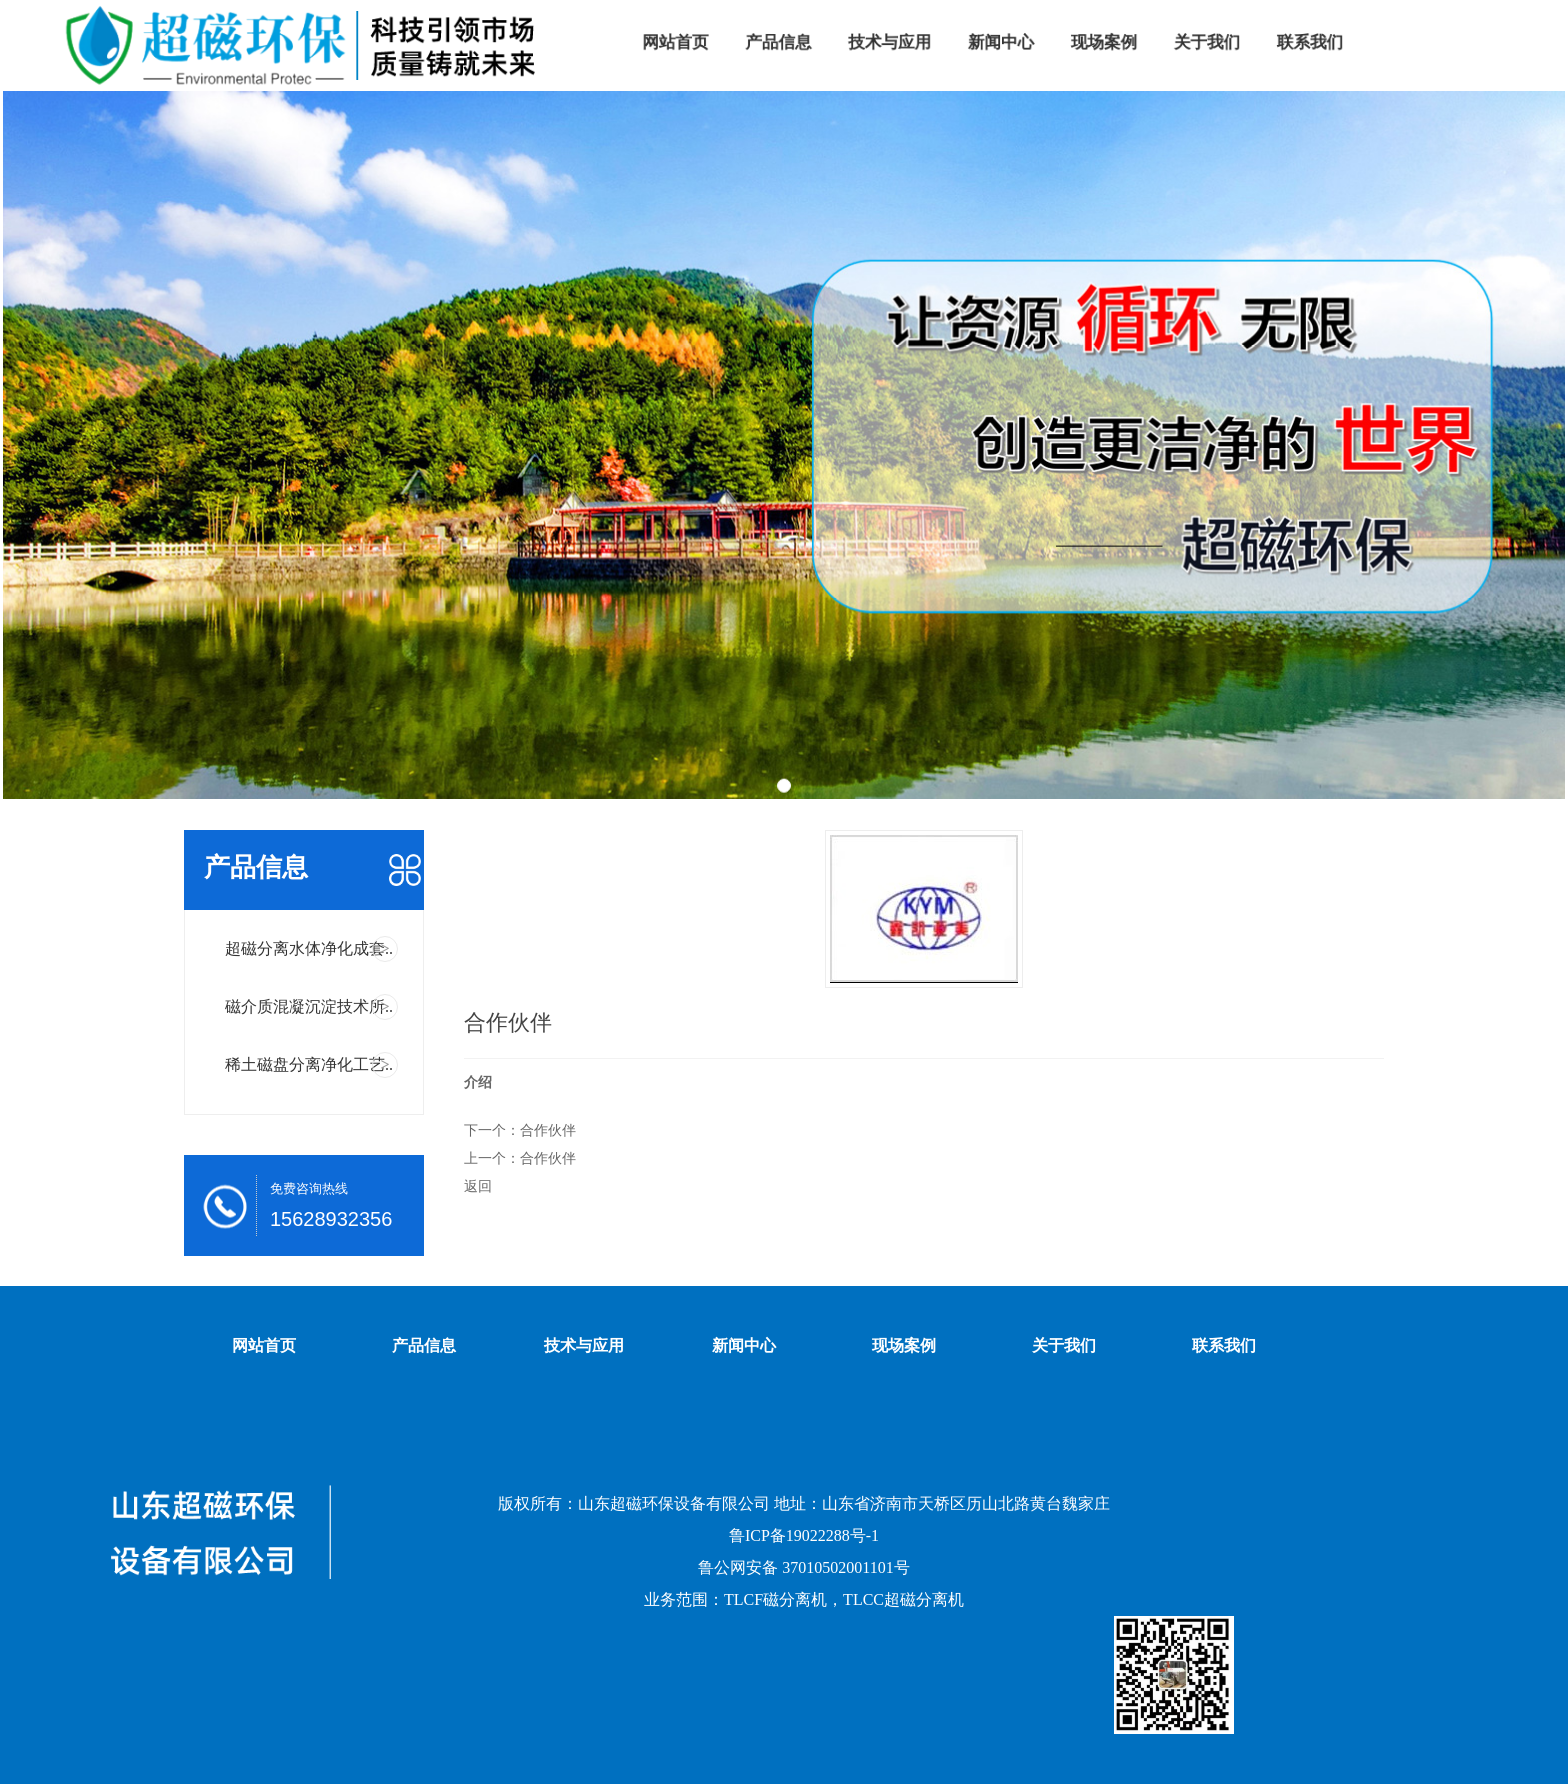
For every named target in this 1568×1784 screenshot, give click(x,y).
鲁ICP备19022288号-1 (804, 1535)
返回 (478, 1186)
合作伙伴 (548, 1130)
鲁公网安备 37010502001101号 (803, 1567)
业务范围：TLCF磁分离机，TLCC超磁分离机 (804, 1599)
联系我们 (1224, 1345)
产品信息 (424, 1345)
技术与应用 (584, 1345)
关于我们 (1064, 1345)
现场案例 (904, 1345)
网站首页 (264, 1345)
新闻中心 (744, 1345)
